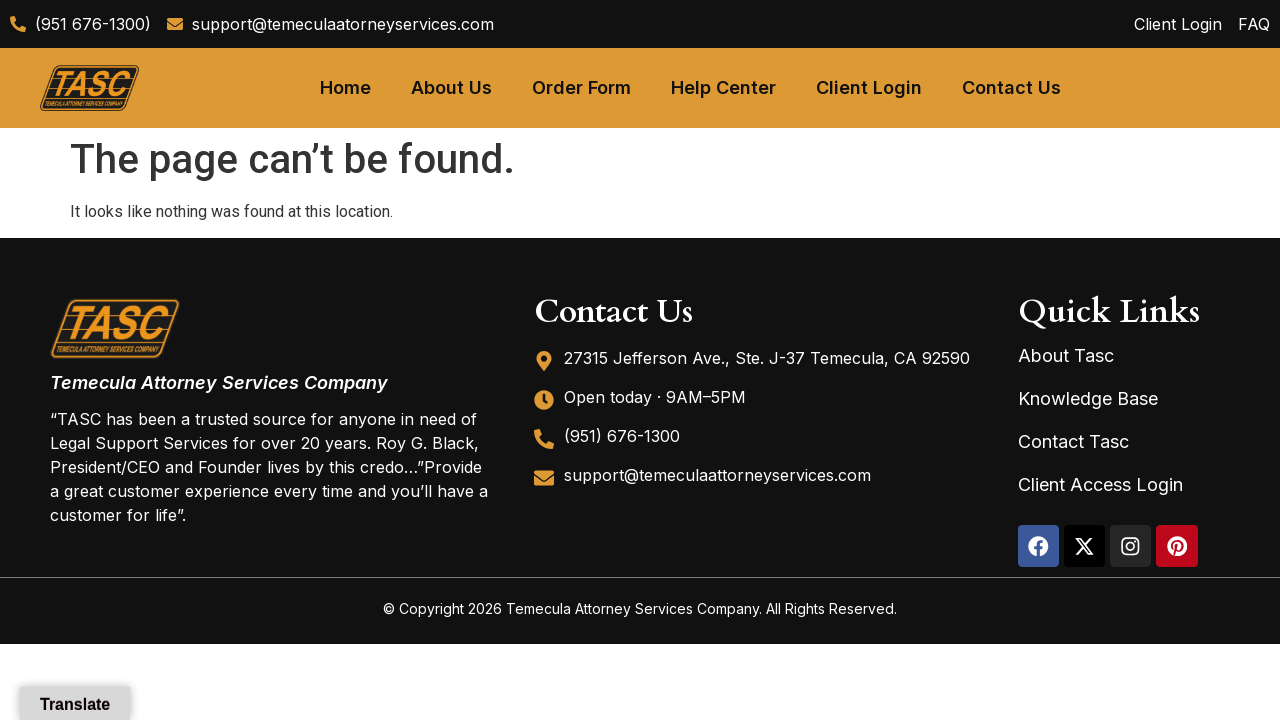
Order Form (581, 87)
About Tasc (1066, 355)
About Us (451, 87)
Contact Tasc (1073, 441)
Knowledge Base (1088, 398)
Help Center (723, 87)
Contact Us (1011, 87)
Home (345, 87)
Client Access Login (1100, 484)
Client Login (869, 87)
